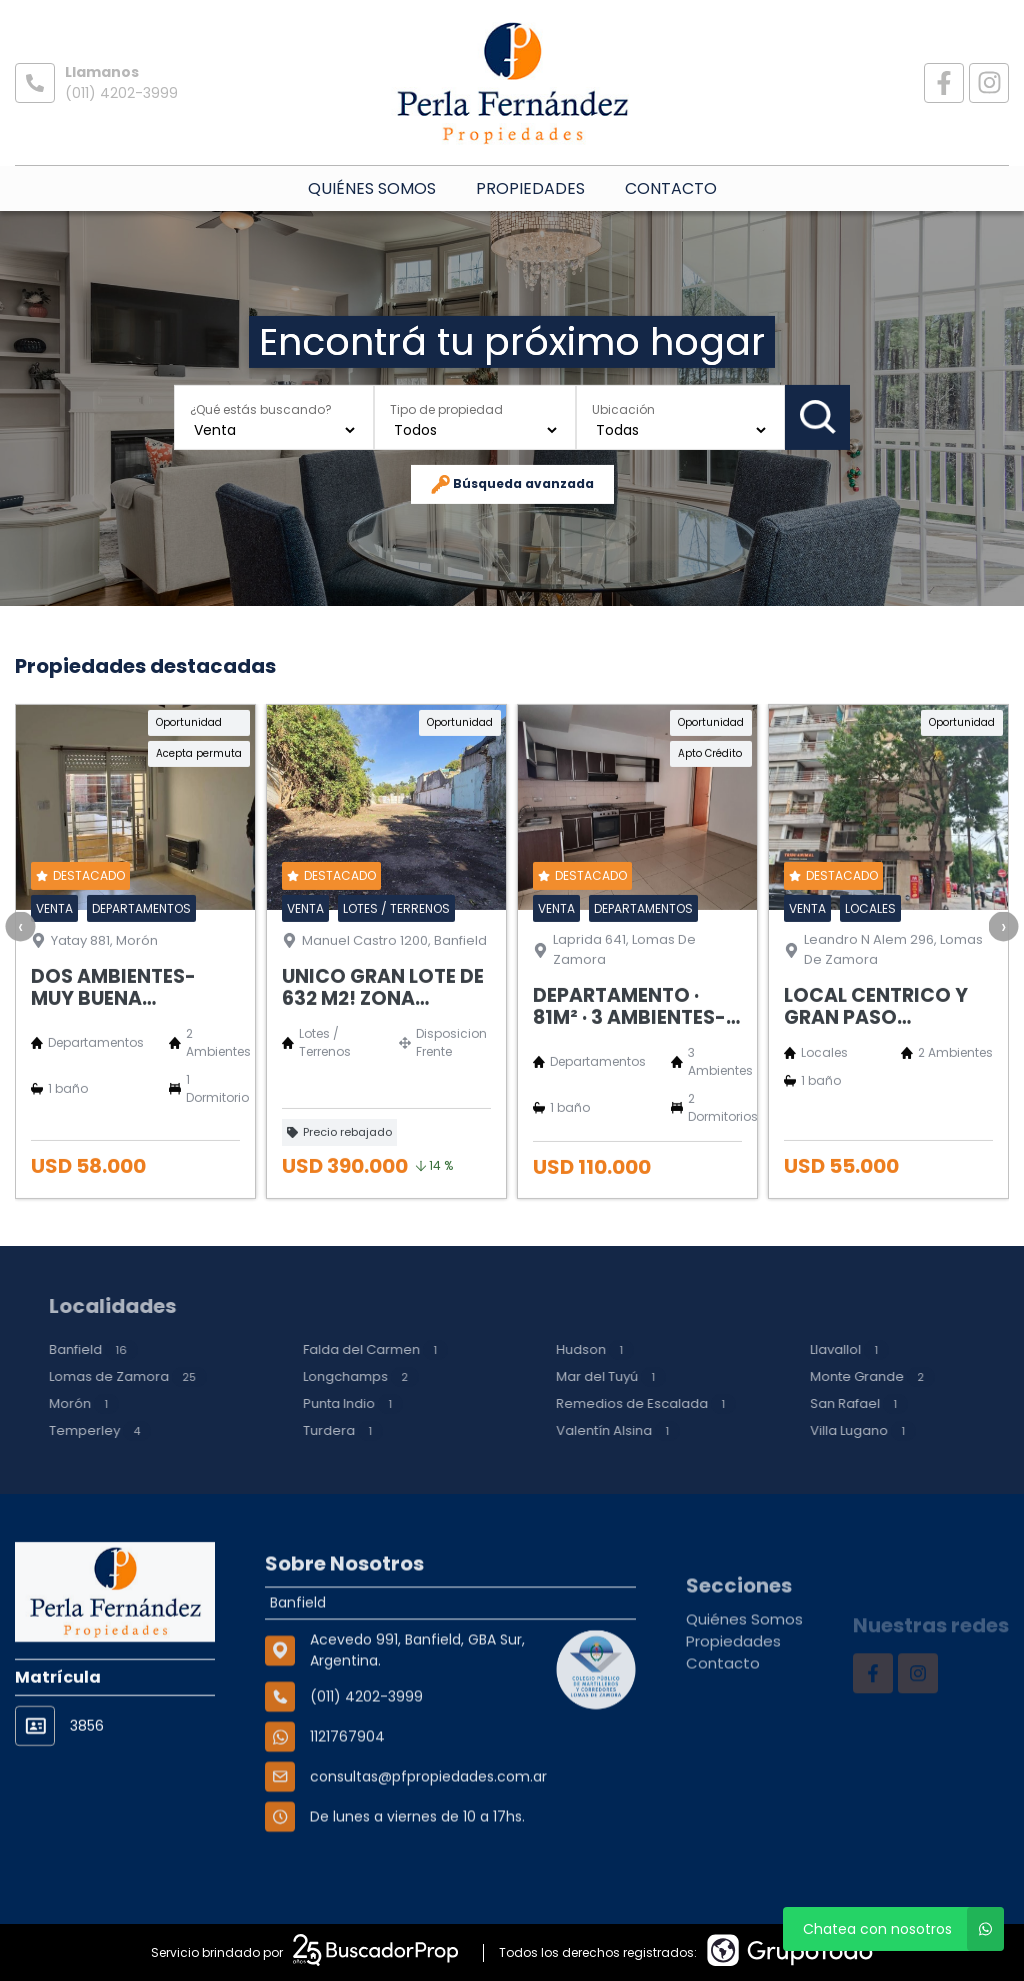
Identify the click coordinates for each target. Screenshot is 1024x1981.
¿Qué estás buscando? (261, 408)
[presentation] (20, 1001)
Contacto (671, 188)
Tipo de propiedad (446, 408)
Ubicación (623, 408)
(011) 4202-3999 (121, 93)
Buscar (818, 417)
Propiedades (530, 188)
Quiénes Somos (372, 188)
